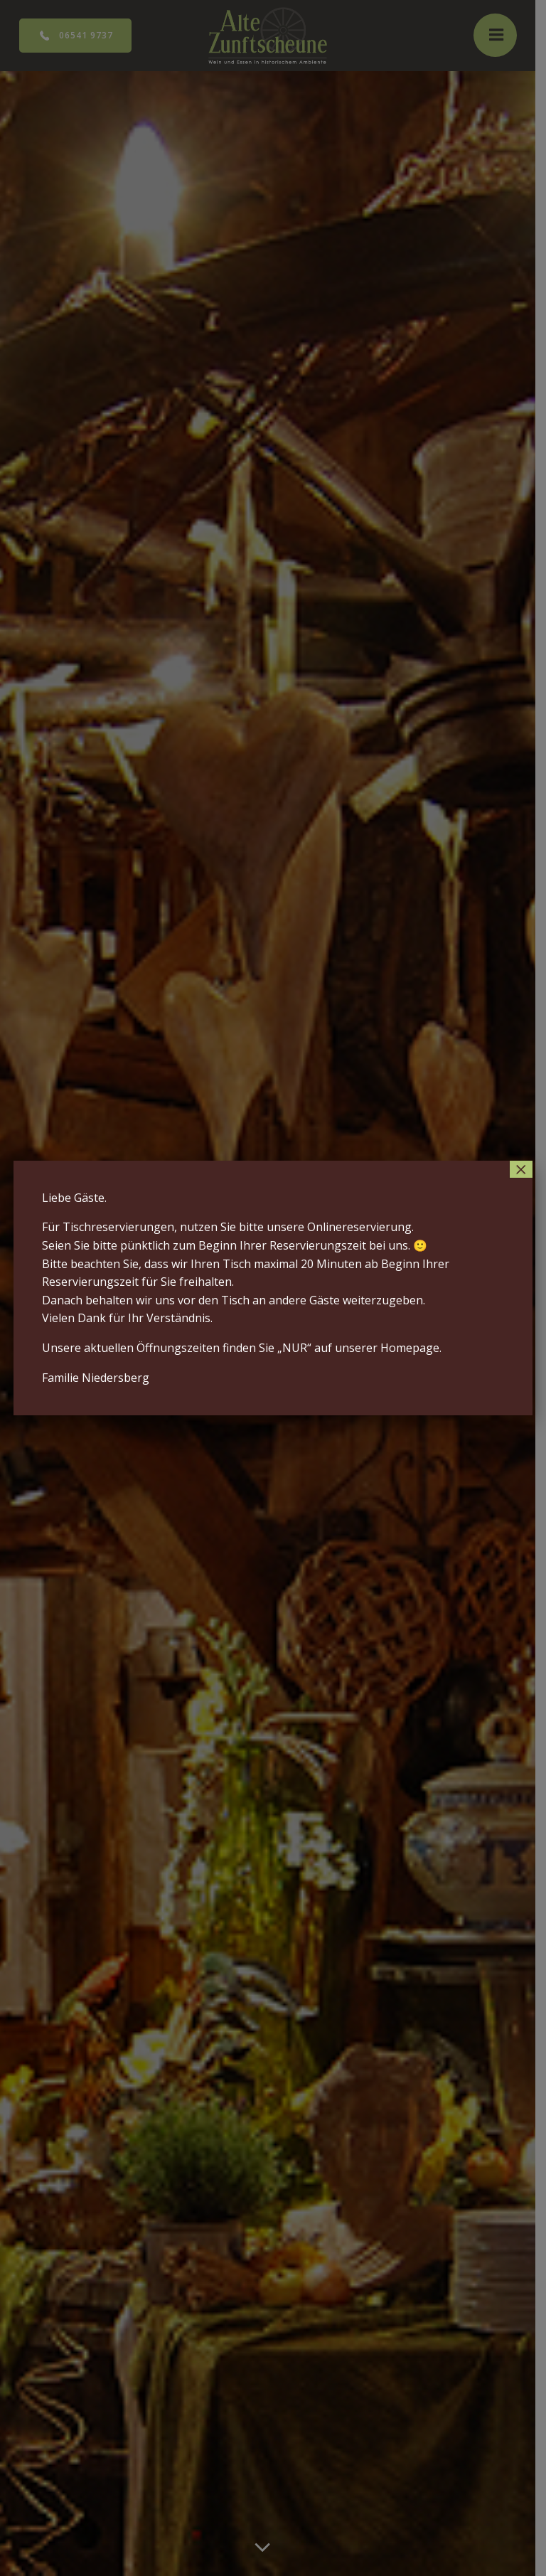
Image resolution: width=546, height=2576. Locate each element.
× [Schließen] (521, 1169)
